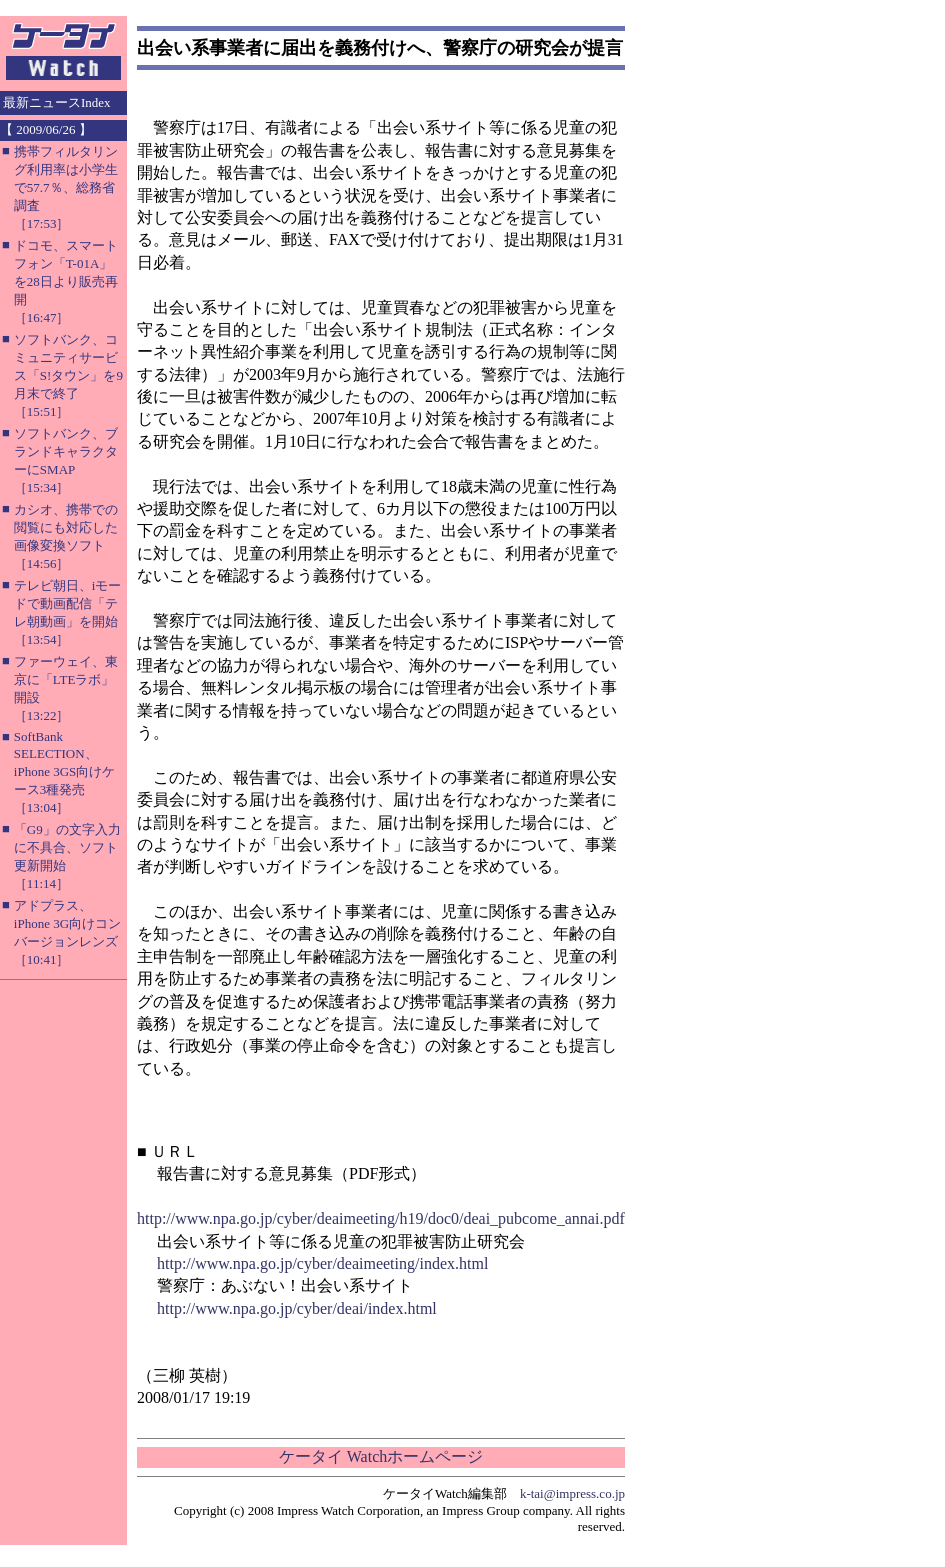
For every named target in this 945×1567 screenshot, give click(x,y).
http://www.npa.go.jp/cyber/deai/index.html (297, 1308)
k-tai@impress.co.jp (572, 1493)
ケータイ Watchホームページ (381, 1456)
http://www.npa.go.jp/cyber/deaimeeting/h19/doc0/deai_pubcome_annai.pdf (381, 1218)
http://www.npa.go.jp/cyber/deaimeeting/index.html (322, 1263)
